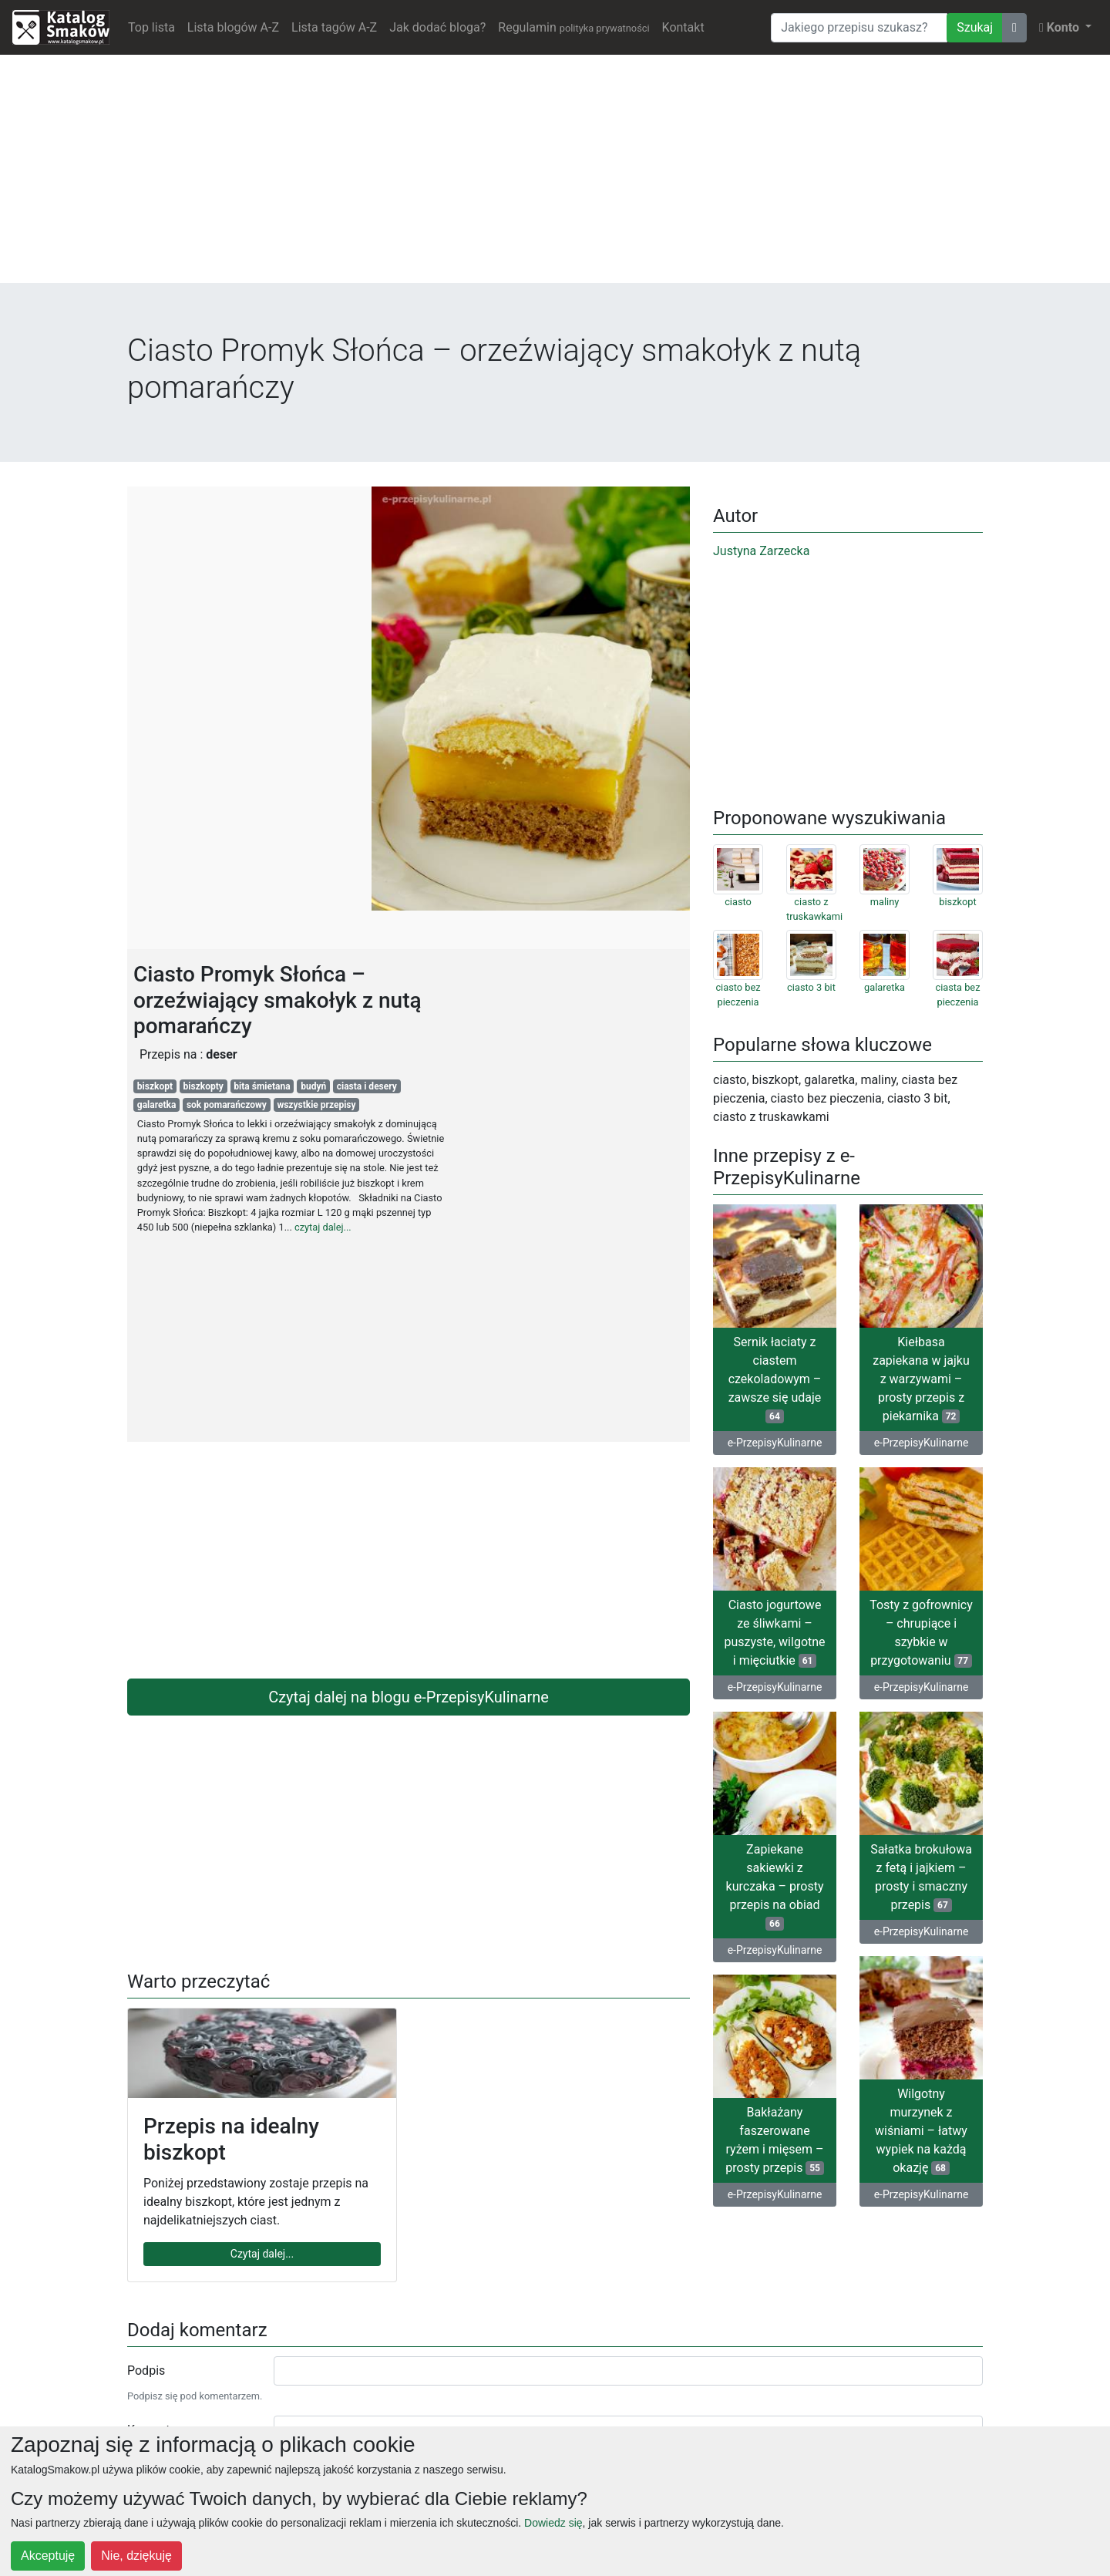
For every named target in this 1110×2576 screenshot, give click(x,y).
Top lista (151, 27)
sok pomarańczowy (227, 1104)
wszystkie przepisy (316, 1104)
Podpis (146, 2370)
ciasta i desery (367, 1086)
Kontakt (683, 27)
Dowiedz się (553, 2523)
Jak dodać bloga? (437, 27)
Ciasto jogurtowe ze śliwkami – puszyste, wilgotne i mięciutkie (774, 1633)
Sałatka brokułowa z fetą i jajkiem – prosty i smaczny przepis (921, 1877)
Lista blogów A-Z (233, 27)
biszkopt (155, 1086)
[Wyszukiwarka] (859, 27)
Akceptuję (48, 2555)
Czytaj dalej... (262, 2254)
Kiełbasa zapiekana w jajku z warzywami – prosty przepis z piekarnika (921, 1379)
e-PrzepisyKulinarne (775, 1442)
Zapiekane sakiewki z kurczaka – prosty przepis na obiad (775, 1886)
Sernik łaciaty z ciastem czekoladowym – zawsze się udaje (775, 1379)
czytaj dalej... (323, 1227)
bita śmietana (262, 1086)
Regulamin (573, 27)
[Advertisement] (555, 175)
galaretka (157, 1104)
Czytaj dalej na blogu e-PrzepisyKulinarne (408, 1697)
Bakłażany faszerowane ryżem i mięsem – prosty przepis (774, 2140)
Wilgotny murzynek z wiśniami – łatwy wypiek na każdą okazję (921, 2130)
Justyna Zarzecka (761, 551)
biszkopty (203, 1086)
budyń (313, 1086)
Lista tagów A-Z (334, 27)
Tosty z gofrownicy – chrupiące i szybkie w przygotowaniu (921, 1633)
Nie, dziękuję (136, 2555)
